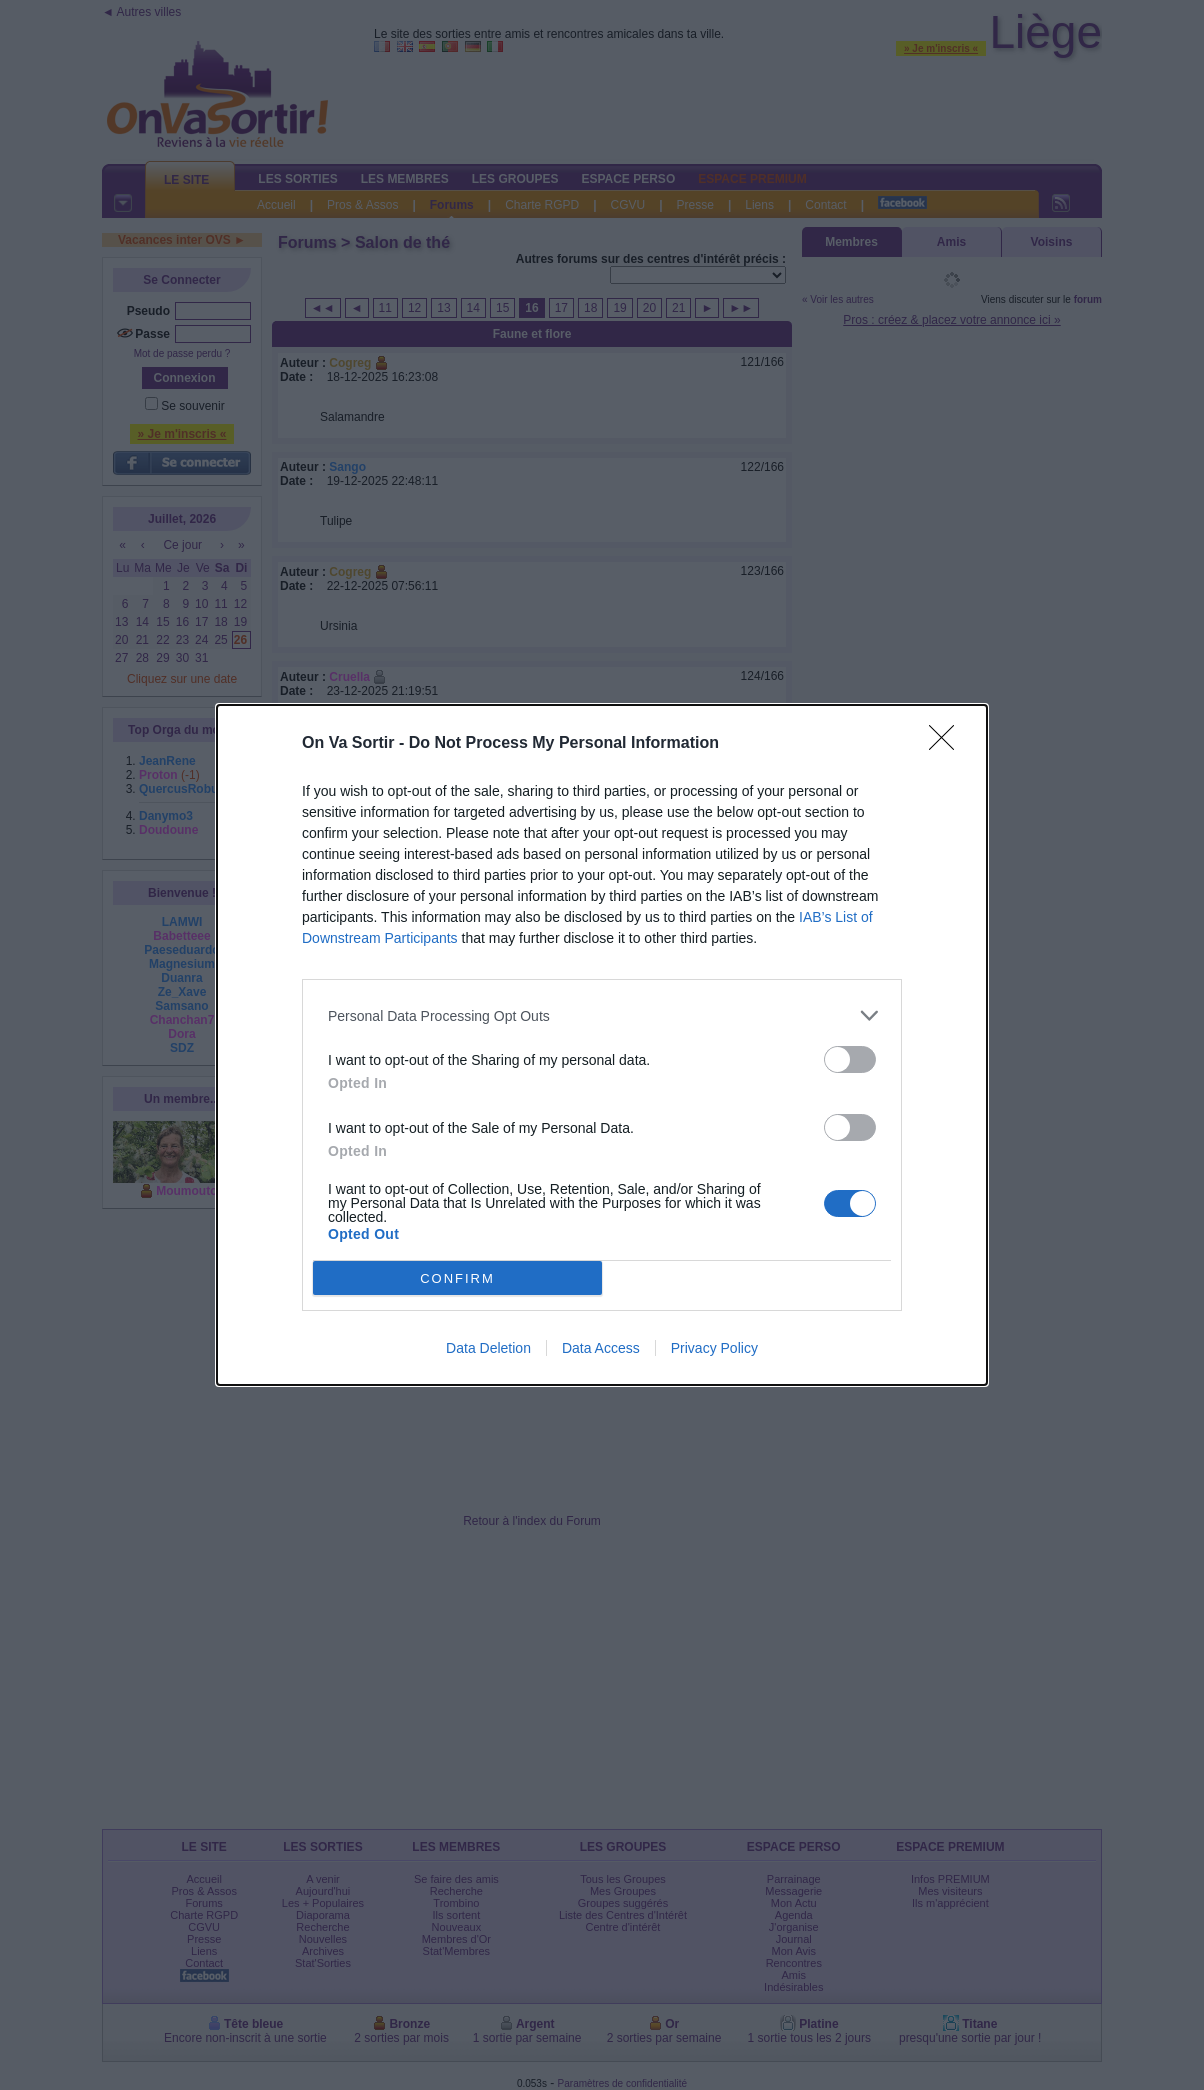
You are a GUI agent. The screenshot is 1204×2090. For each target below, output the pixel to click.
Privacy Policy (714, 1348)
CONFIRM (457, 1278)
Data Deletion (488, 1348)
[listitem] (602, 1015)
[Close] (948, 744)
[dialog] (602, 1045)
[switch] (850, 1059)
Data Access (601, 1348)
